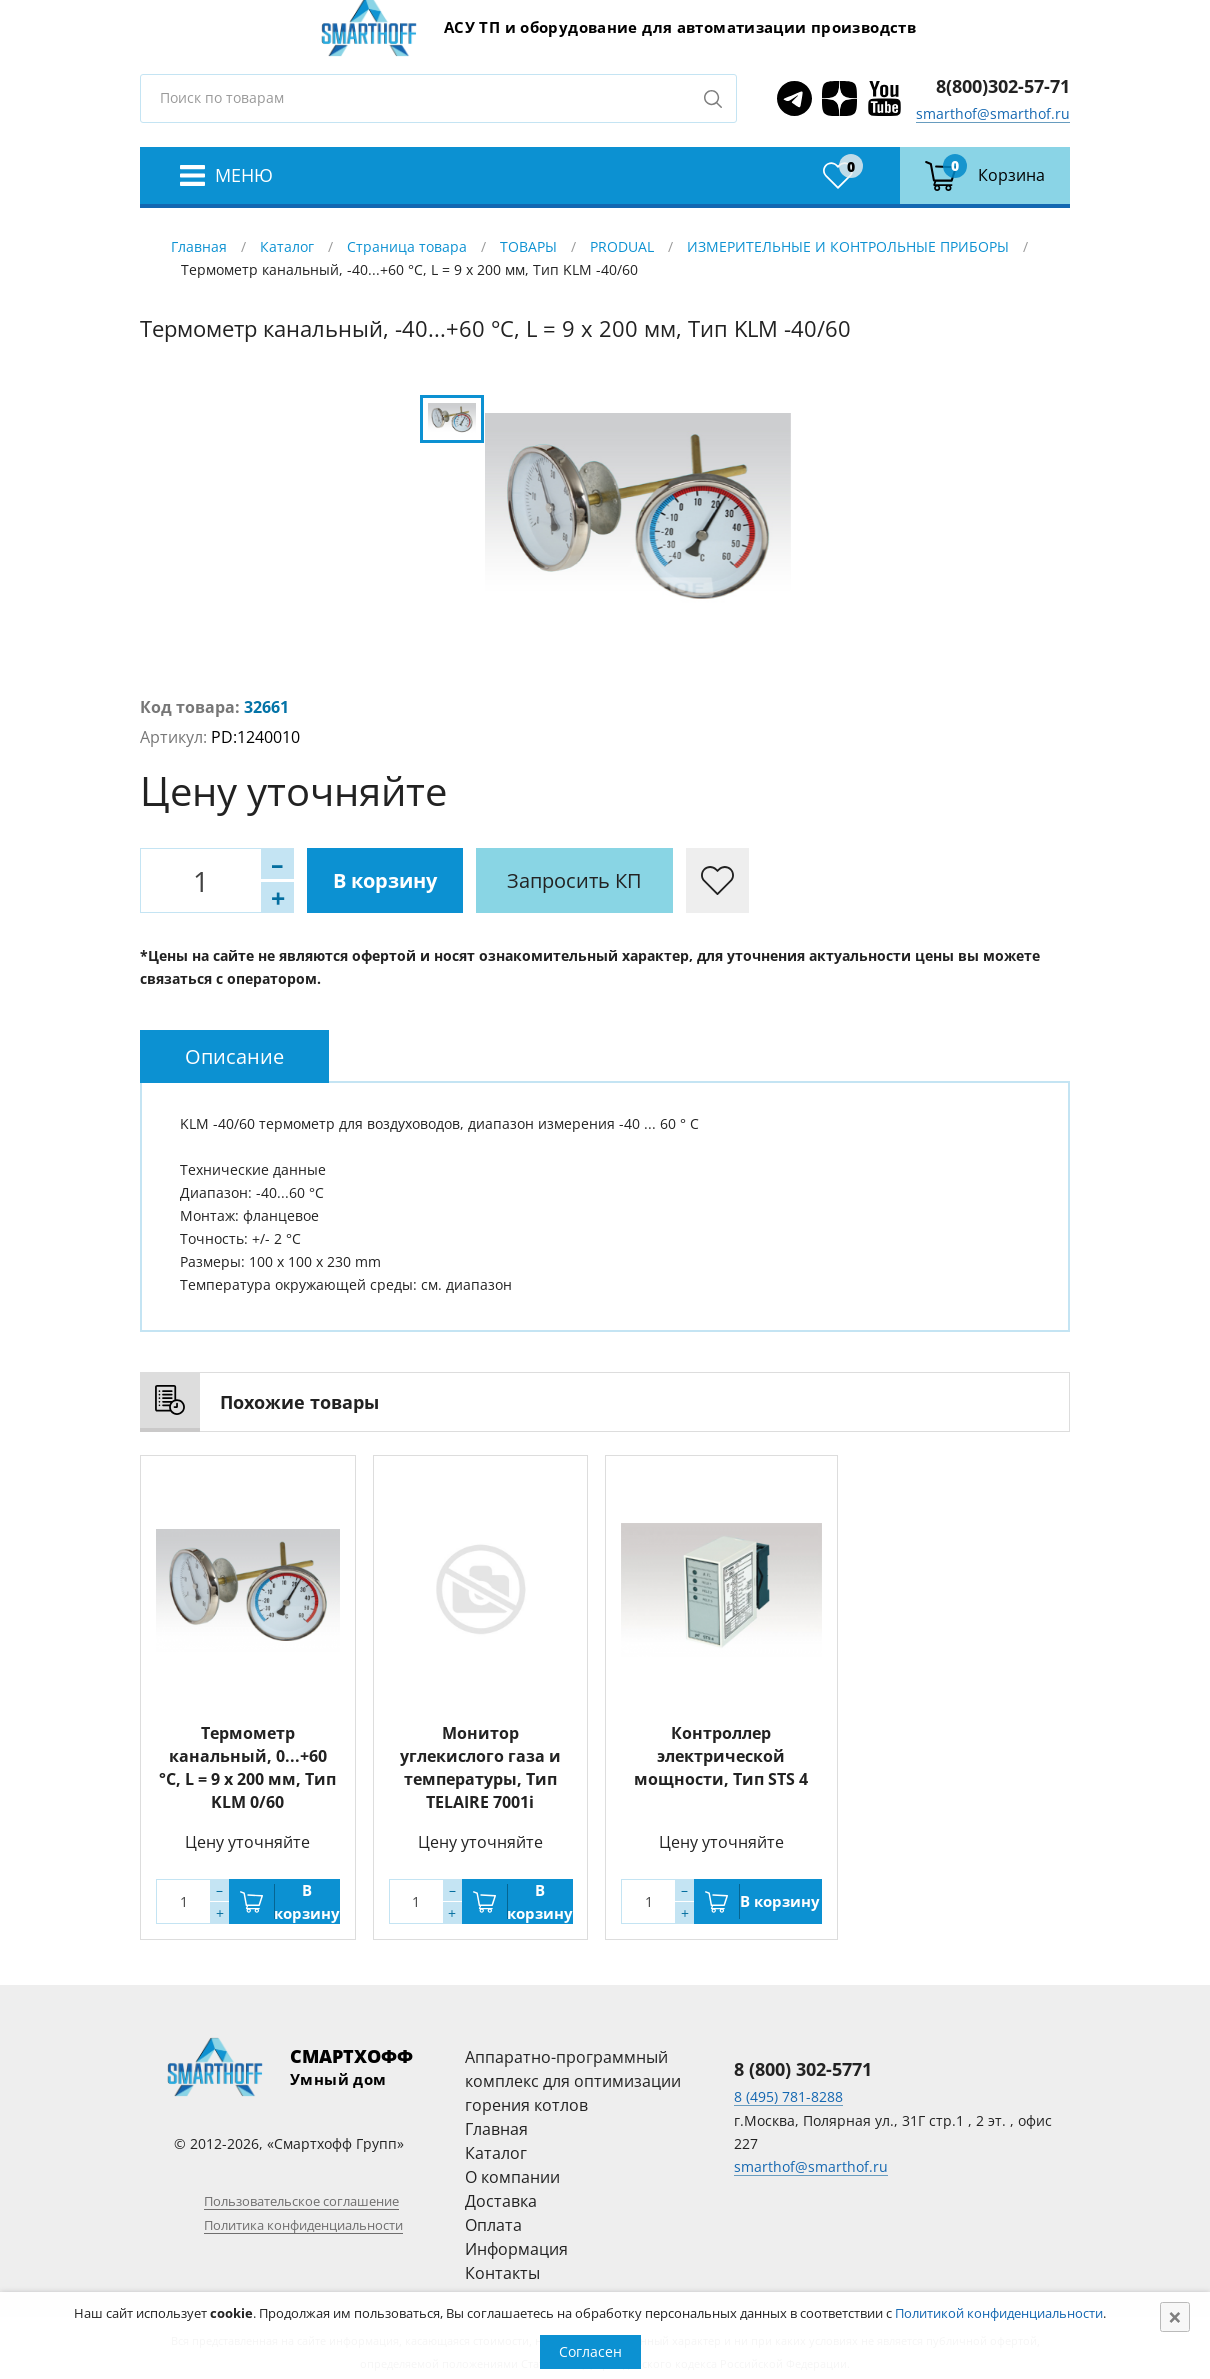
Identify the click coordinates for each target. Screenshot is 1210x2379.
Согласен (590, 2351)
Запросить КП (574, 880)
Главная (199, 246)
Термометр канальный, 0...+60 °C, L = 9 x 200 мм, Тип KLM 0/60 (247, 1767)
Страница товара (407, 246)
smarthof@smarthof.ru (993, 113)
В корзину (385, 880)
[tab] (234, 1056)
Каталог (287, 246)
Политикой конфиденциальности (999, 2313)
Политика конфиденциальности (303, 2225)
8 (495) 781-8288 (788, 2096)
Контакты (502, 2273)
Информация (516, 2249)
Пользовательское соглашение (301, 2201)
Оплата (493, 2225)
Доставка (501, 2201)
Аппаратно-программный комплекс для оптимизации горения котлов (573, 2081)
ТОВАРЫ (528, 246)
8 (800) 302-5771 (803, 2069)
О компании (512, 2177)
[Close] (1175, 2317)
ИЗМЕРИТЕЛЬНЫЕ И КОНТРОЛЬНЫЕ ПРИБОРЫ (848, 246)
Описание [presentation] (234, 1056)
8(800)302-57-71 (1003, 86)
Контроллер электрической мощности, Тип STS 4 (721, 1756)
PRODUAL (622, 246)
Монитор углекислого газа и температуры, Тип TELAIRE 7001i (480, 1767)
